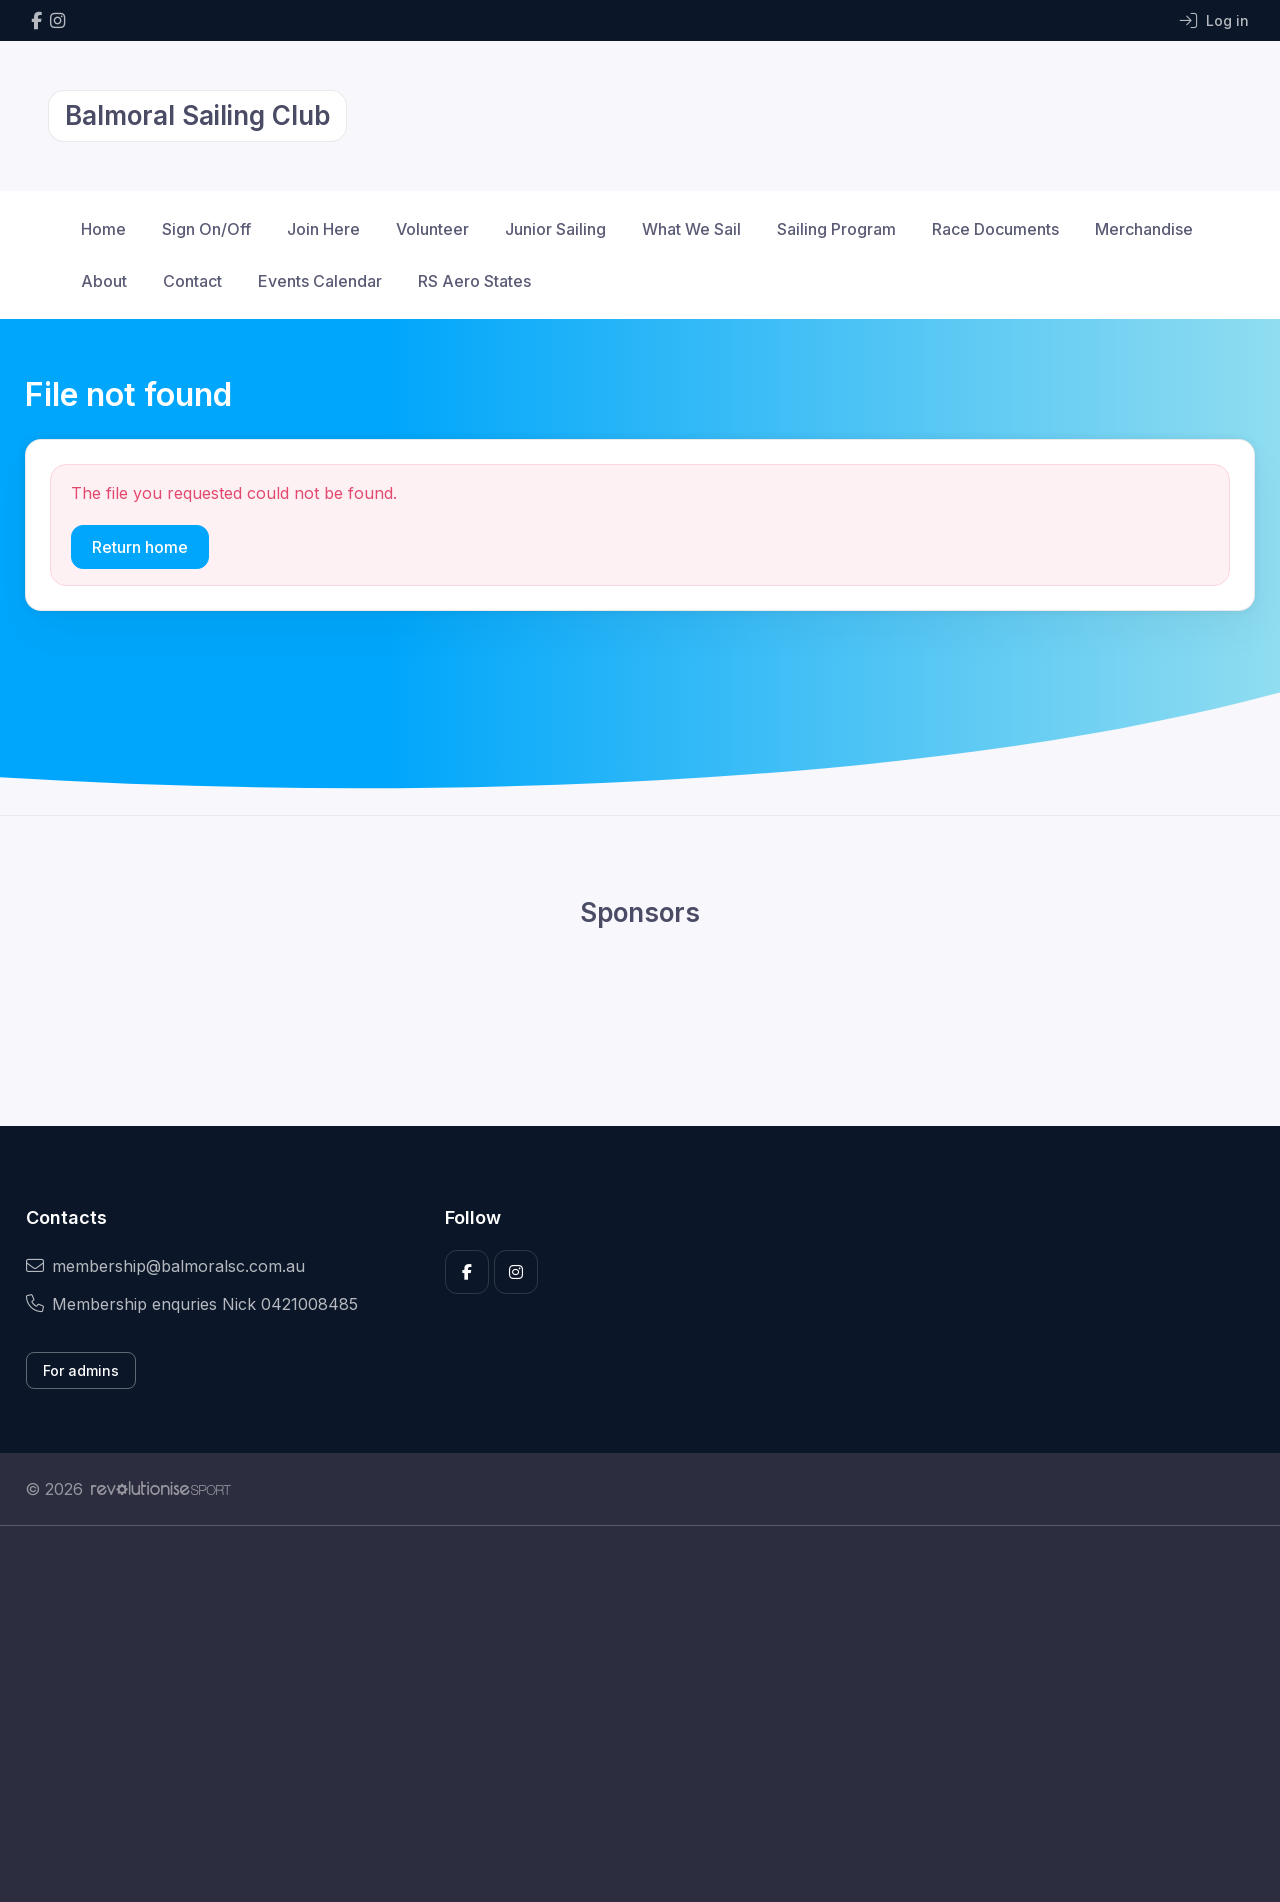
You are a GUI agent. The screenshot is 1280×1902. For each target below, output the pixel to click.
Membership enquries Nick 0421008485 (192, 1304)
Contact (192, 281)
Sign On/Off (206, 229)
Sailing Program (836, 229)
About (104, 281)
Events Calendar (320, 281)
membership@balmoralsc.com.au (165, 1266)
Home (103, 229)
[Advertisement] (625, 1714)
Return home (140, 547)
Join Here (323, 229)
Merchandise (1144, 229)
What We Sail (691, 229)
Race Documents (995, 229)
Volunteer (432, 229)
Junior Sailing (555, 229)
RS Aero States (474, 281)
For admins (81, 1370)
